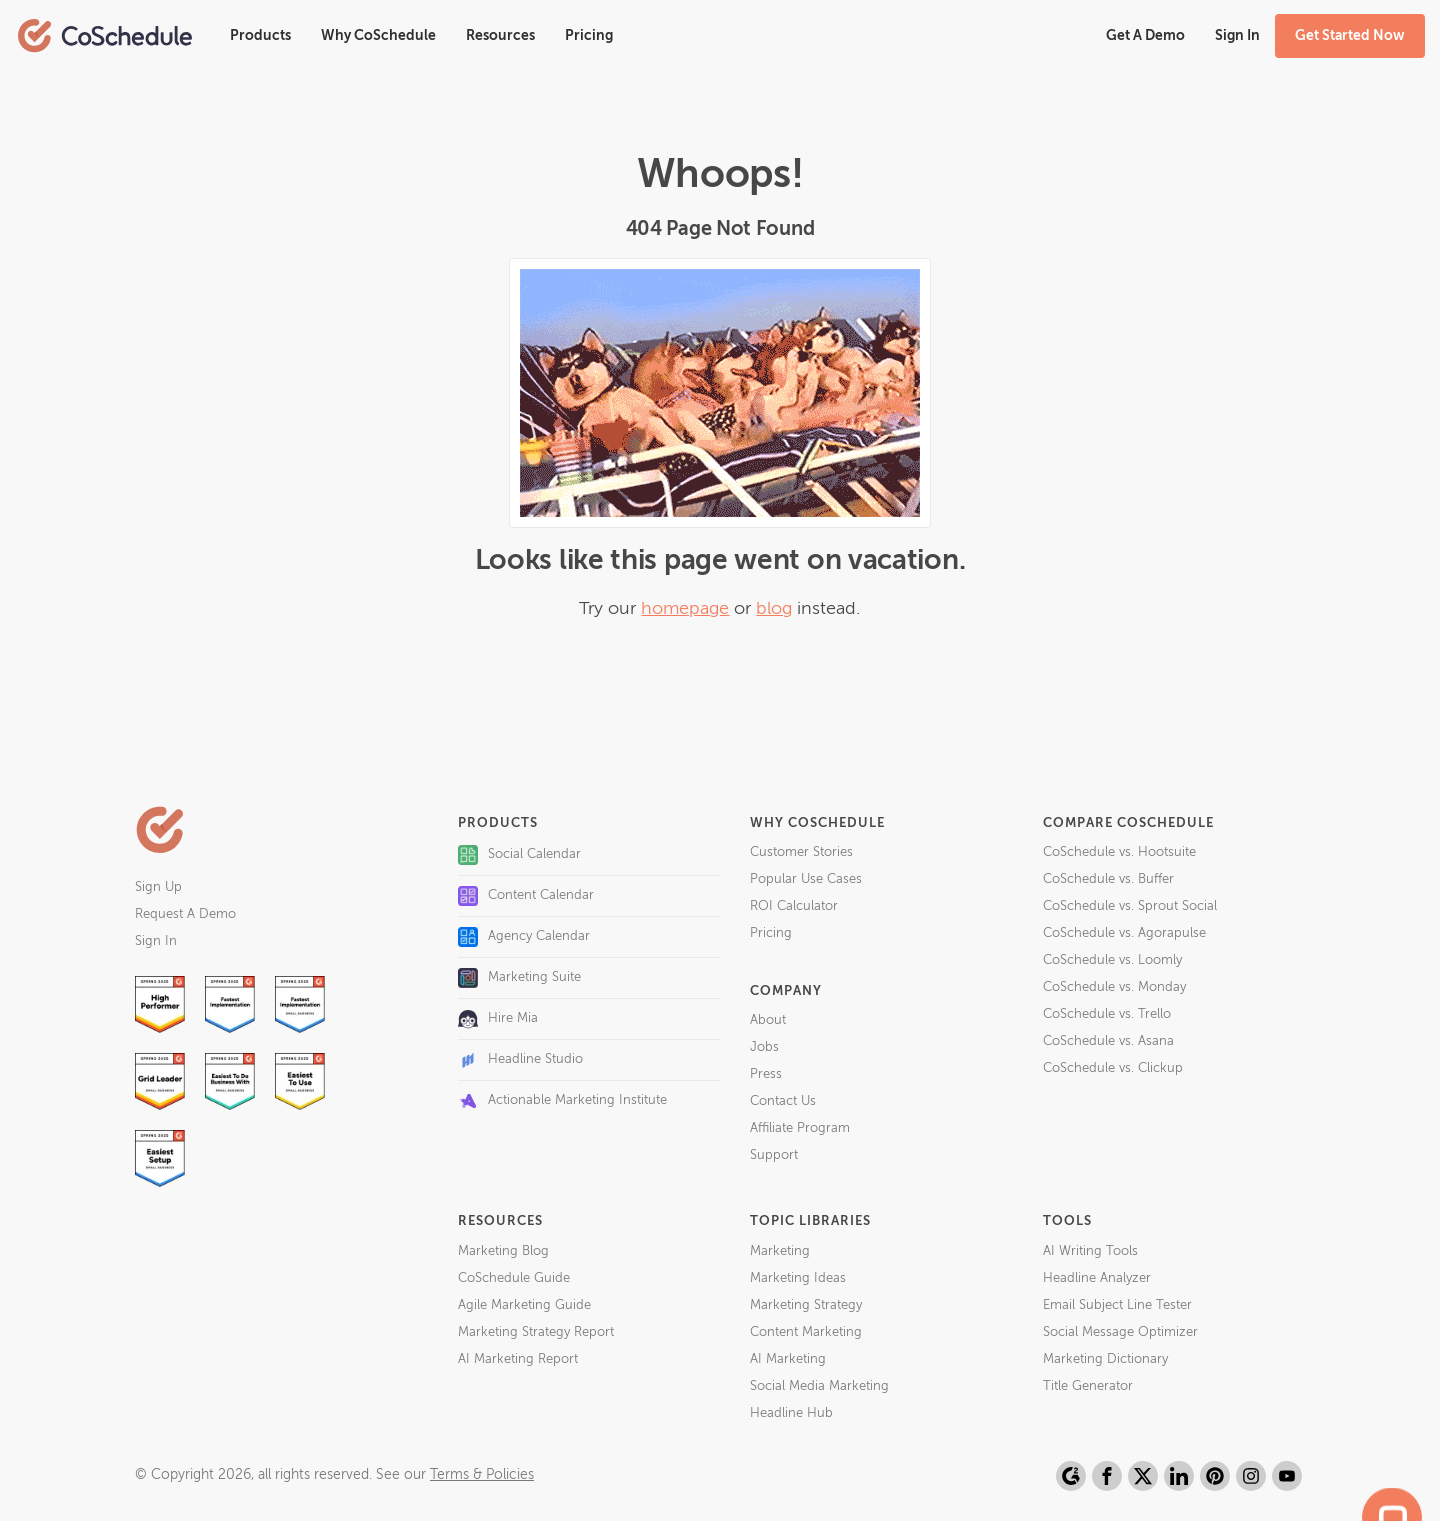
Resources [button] (500, 36)
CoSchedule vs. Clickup (1113, 1068)
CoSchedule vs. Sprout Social (1130, 906)
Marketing (780, 1251)
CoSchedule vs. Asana (1108, 1041)
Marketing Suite (519, 978)
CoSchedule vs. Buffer (1108, 879)
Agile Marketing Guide (524, 1305)
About (768, 1020)
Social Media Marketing (819, 1386)
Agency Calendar (524, 937)
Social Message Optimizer (1120, 1332)
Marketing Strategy (806, 1305)
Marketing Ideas (798, 1278)
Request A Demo (185, 914)
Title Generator (1088, 1386)
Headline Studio (520, 1060)
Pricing (589, 36)
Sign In (156, 941)
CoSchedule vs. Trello (1107, 1014)
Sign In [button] (1237, 36)
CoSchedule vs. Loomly (1112, 960)
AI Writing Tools (1090, 1251)
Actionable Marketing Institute (562, 1101)
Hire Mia (498, 1019)
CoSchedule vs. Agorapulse (1124, 933)
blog (774, 609)
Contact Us (783, 1101)
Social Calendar (519, 855)
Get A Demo (1145, 36)
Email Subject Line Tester (1117, 1305)
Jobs (764, 1047)
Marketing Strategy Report (536, 1332)
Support (774, 1155)
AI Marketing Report (518, 1359)
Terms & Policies (482, 1475)
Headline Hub (791, 1413)
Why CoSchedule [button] (378, 36)
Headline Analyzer (1097, 1278)
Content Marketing (806, 1332)
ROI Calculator (794, 906)
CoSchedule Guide (514, 1278)
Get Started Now (1350, 36)
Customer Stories (801, 852)
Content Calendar (526, 896)
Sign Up (158, 887)
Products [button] (260, 36)
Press (766, 1074)
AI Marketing (788, 1359)
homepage (685, 609)
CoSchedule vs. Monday (1114, 987)
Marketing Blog (503, 1251)
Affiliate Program (800, 1128)
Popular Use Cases (806, 879)
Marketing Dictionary (1105, 1359)
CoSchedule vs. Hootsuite (1119, 852)
